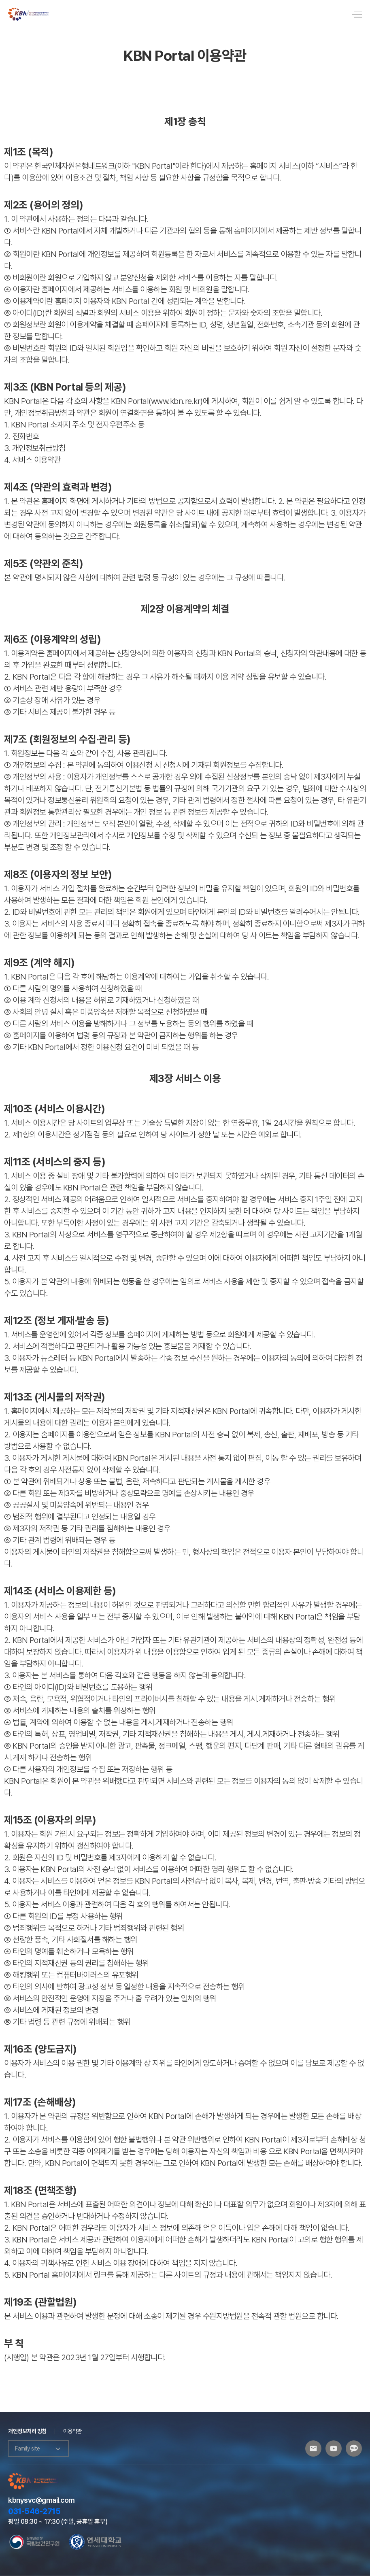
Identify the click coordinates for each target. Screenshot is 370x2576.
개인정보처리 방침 (27, 2431)
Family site (38, 2448)
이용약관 (72, 2431)
